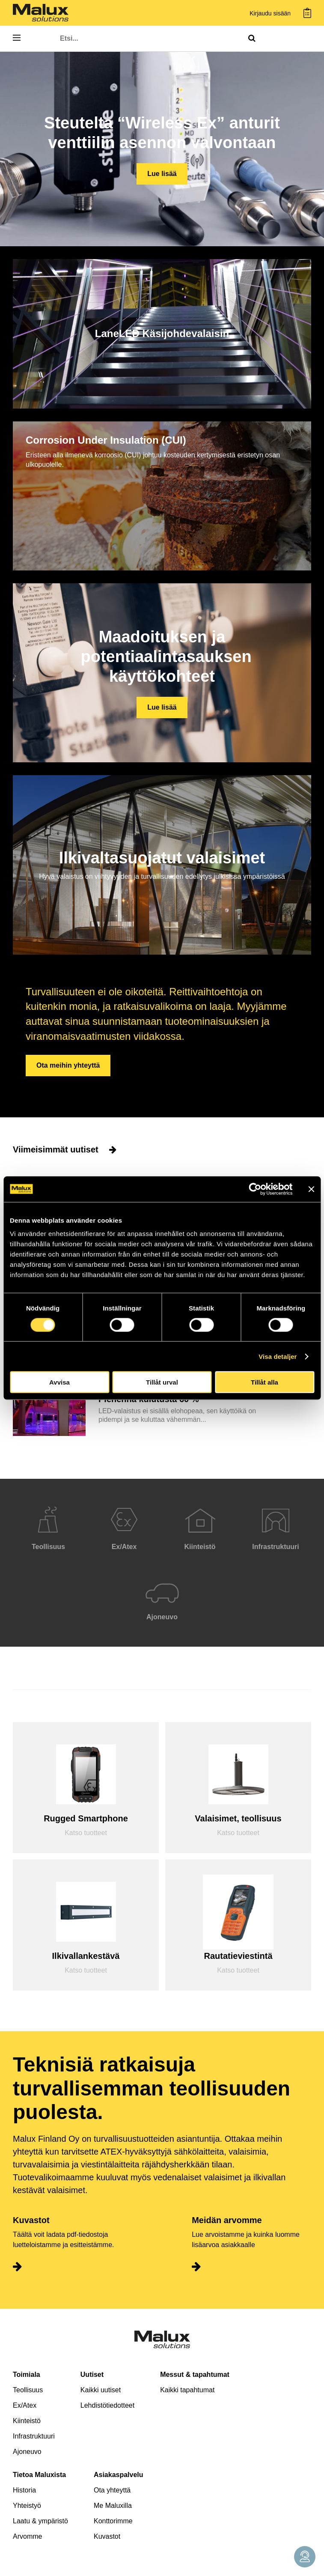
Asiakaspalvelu (118, 2474)
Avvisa (59, 1382)
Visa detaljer (278, 1356)
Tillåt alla (264, 1382)
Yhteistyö (27, 2505)
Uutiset (92, 2374)
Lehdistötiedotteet (107, 2405)
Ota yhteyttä (112, 2490)
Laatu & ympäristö (40, 2521)
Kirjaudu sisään (270, 13)
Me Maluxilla (113, 2505)
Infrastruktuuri (34, 2436)
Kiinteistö (27, 2420)
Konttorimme (113, 2521)
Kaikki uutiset (100, 2390)
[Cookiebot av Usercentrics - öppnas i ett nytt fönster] (254, 1188)
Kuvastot (107, 2536)
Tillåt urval (162, 1382)
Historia (24, 2490)
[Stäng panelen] (311, 1189)
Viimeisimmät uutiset (64, 1149)
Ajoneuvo (27, 2451)
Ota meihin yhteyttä (68, 1065)
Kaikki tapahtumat (187, 2390)
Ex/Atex (24, 2405)
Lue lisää (161, 173)
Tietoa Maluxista (39, 2474)
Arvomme (27, 2536)
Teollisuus (28, 2390)
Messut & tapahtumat (194, 2374)
